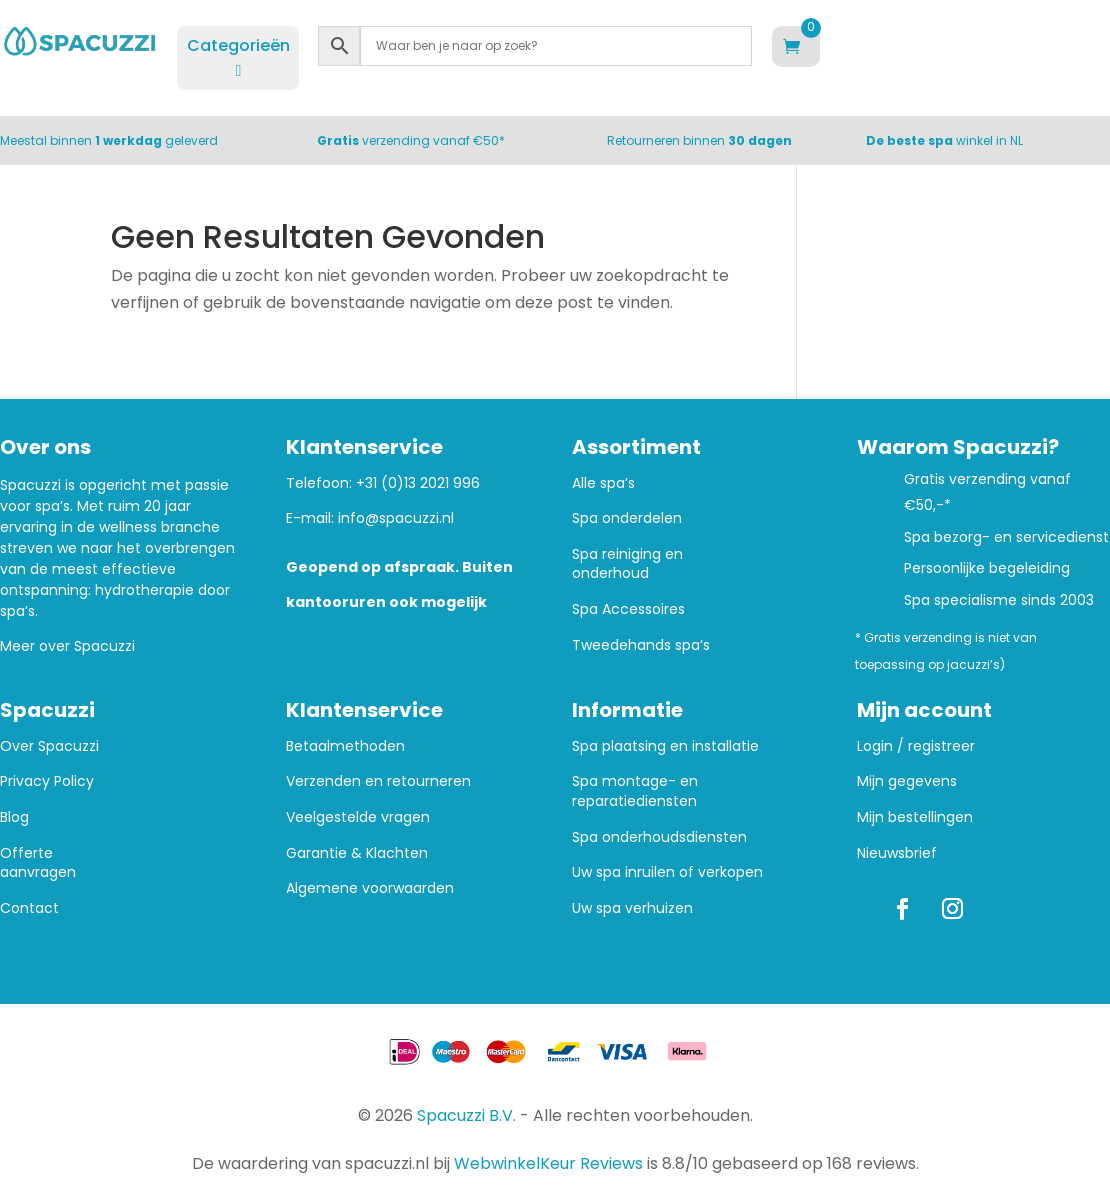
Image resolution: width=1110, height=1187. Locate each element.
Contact (29, 908)
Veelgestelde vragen (358, 817)
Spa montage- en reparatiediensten (635, 791)
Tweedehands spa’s (641, 645)
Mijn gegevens (907, 781)
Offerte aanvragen (38, 863)
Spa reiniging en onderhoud (627, 564)
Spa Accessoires (628, 609)
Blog (14, 817)
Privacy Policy (47, 781)
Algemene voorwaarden (370, 888)
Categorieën (238, 56)
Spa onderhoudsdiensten (659, 837)
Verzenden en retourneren (378, 781)
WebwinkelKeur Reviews (548, 1163)
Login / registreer (916, 746)
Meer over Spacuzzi (67, 646)
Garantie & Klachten (357, 853)
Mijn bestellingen (915, 817)
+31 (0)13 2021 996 (418, 483)
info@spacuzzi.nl (396, 518)
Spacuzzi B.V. (466, 1115)
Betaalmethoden (345, 746)
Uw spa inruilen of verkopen (667, 872)
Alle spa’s (603, 483)
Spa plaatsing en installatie (665, 746)
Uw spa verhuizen (632, 908)
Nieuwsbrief (897, 853)
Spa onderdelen (627, 518)
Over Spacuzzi (49, 746)
